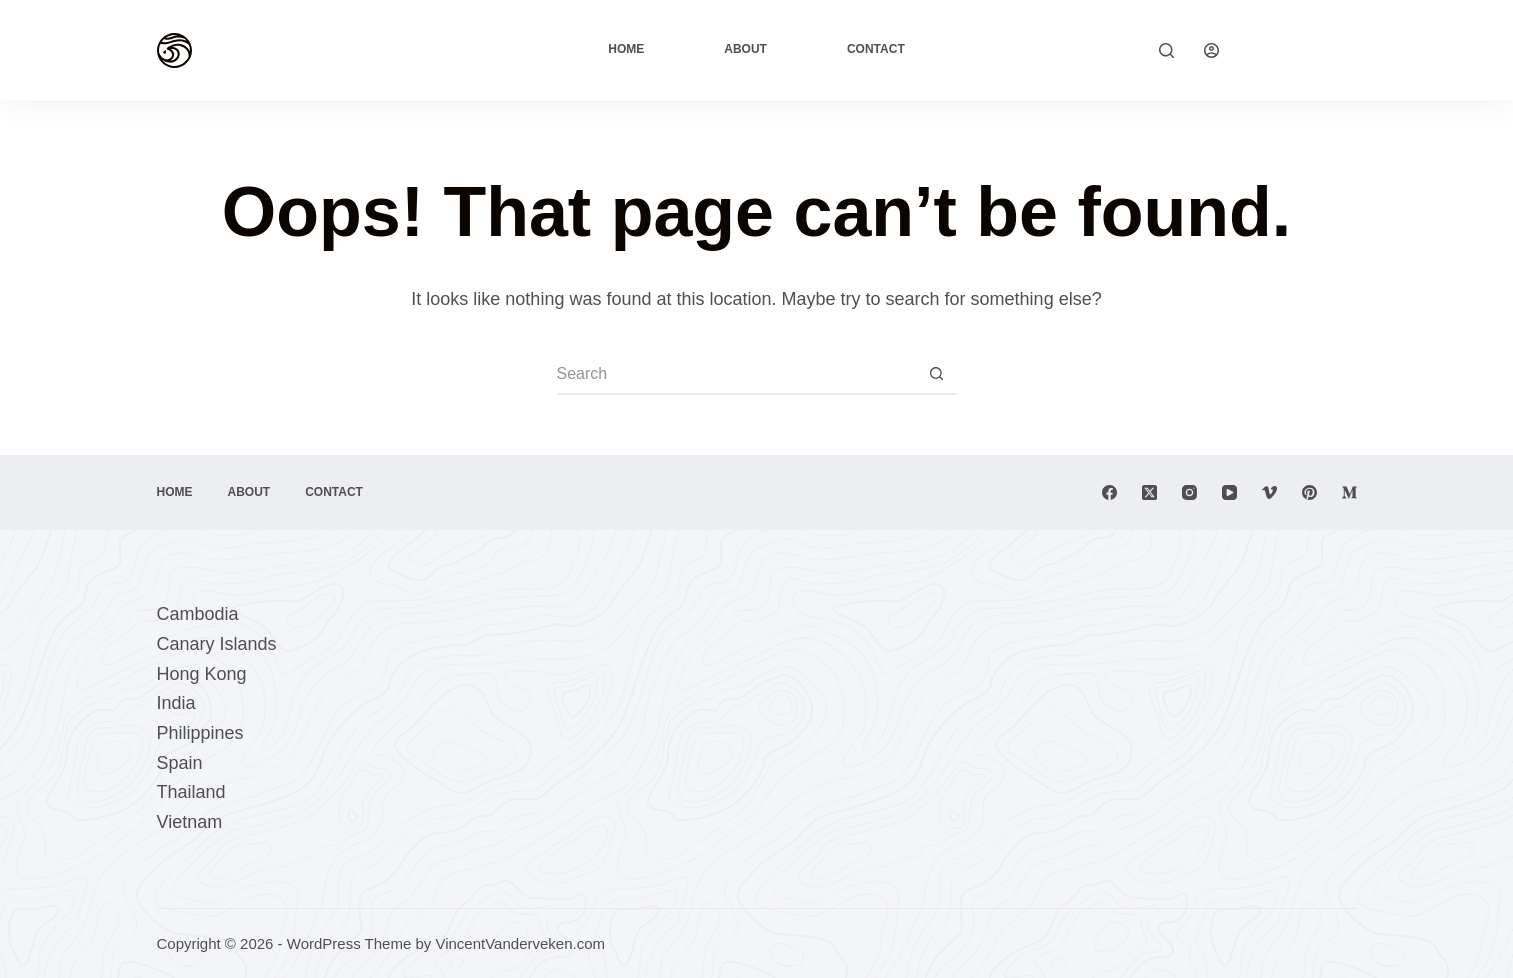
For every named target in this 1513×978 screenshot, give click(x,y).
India (176, 703)
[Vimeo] (1269, 492)
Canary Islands (217, 644)
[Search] (1166, 50)
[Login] (1211, 50)
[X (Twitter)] (1149, 492)
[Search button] (937, 375)
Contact (876, 49)
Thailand (191, 792)
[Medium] (1349, 492)
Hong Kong (202, 674)
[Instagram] (1189, 492)
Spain (180, 763)
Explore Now (1303, 49)
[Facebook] (1109, 492)
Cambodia (198, 614)
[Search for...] (737, 375)
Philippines (200, 733)
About (745, 49)
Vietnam (190, 822)
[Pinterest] (1309, 492)
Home (626, 49)
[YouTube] (1229, 492)
